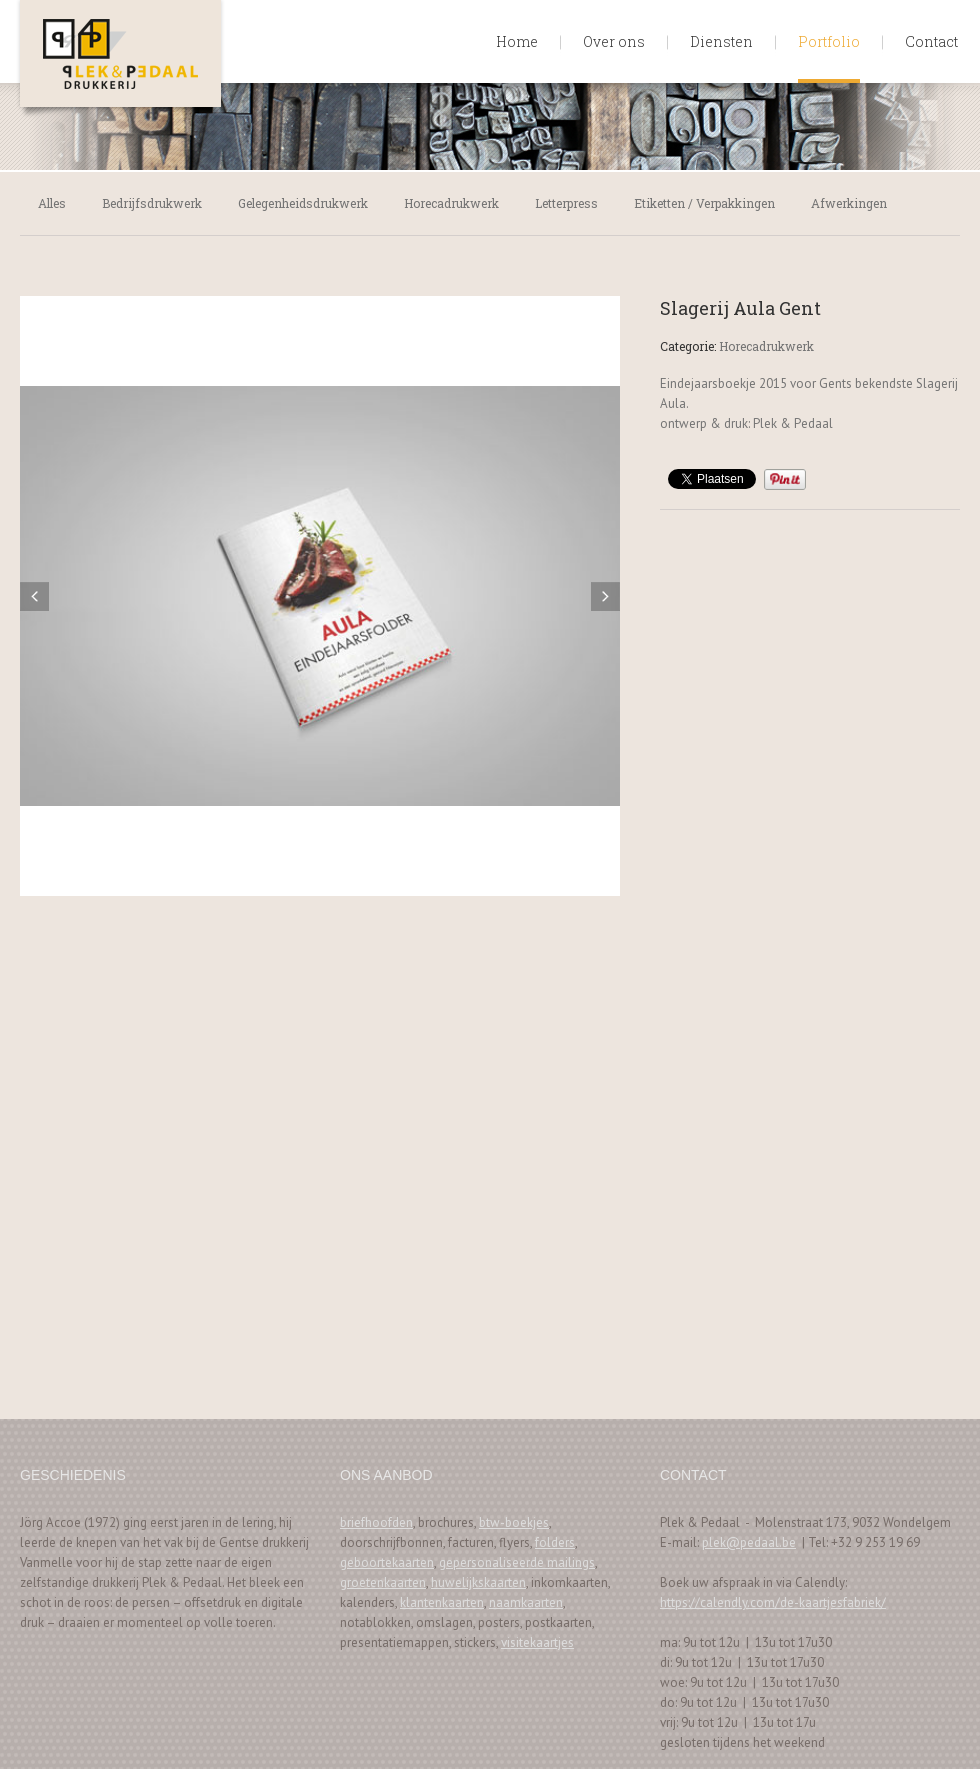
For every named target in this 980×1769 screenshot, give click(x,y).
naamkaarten (526, 1602)
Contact (931, 41)
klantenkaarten (442, 1602)
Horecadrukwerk (451, 203)
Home (517, 41)
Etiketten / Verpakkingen (704, 203)
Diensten (721, 41)
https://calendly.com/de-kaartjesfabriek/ (773, 1602)
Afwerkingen (849, 203)
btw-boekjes (514, 1522)
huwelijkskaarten (478, 1582)
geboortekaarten (387, 1562)
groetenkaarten (383, 1582)
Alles (52, 203)
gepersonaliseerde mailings (517, 1562)
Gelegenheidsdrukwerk (303, 203)
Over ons (614, 41)
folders (555, 1542)
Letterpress (566, 203)
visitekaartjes (537, 1642)
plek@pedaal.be (749, 1542)
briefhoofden (376, 1522)
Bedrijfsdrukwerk (152, 203)
